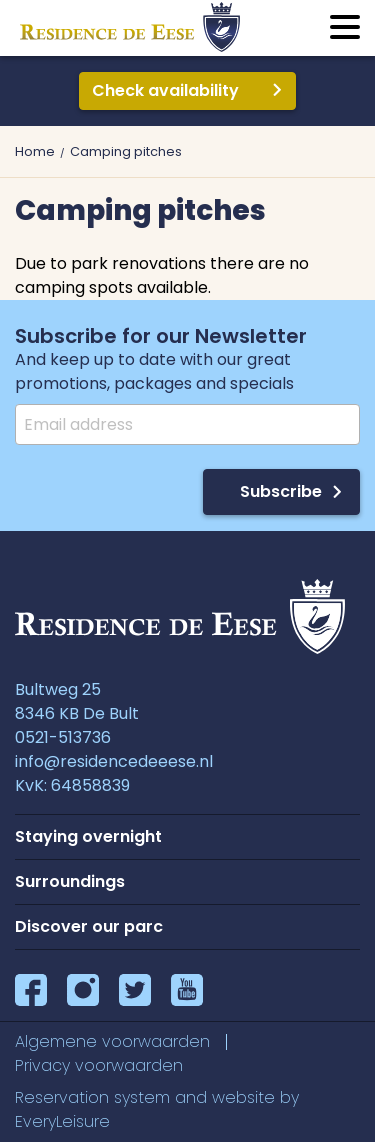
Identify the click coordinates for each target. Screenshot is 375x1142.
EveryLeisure (62, 1121)
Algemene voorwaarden (112, 1041)
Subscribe (281, 491)
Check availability (165, 90)
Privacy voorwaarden (99, 1065)
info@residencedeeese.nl (114, 761)
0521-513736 (63, 737)
